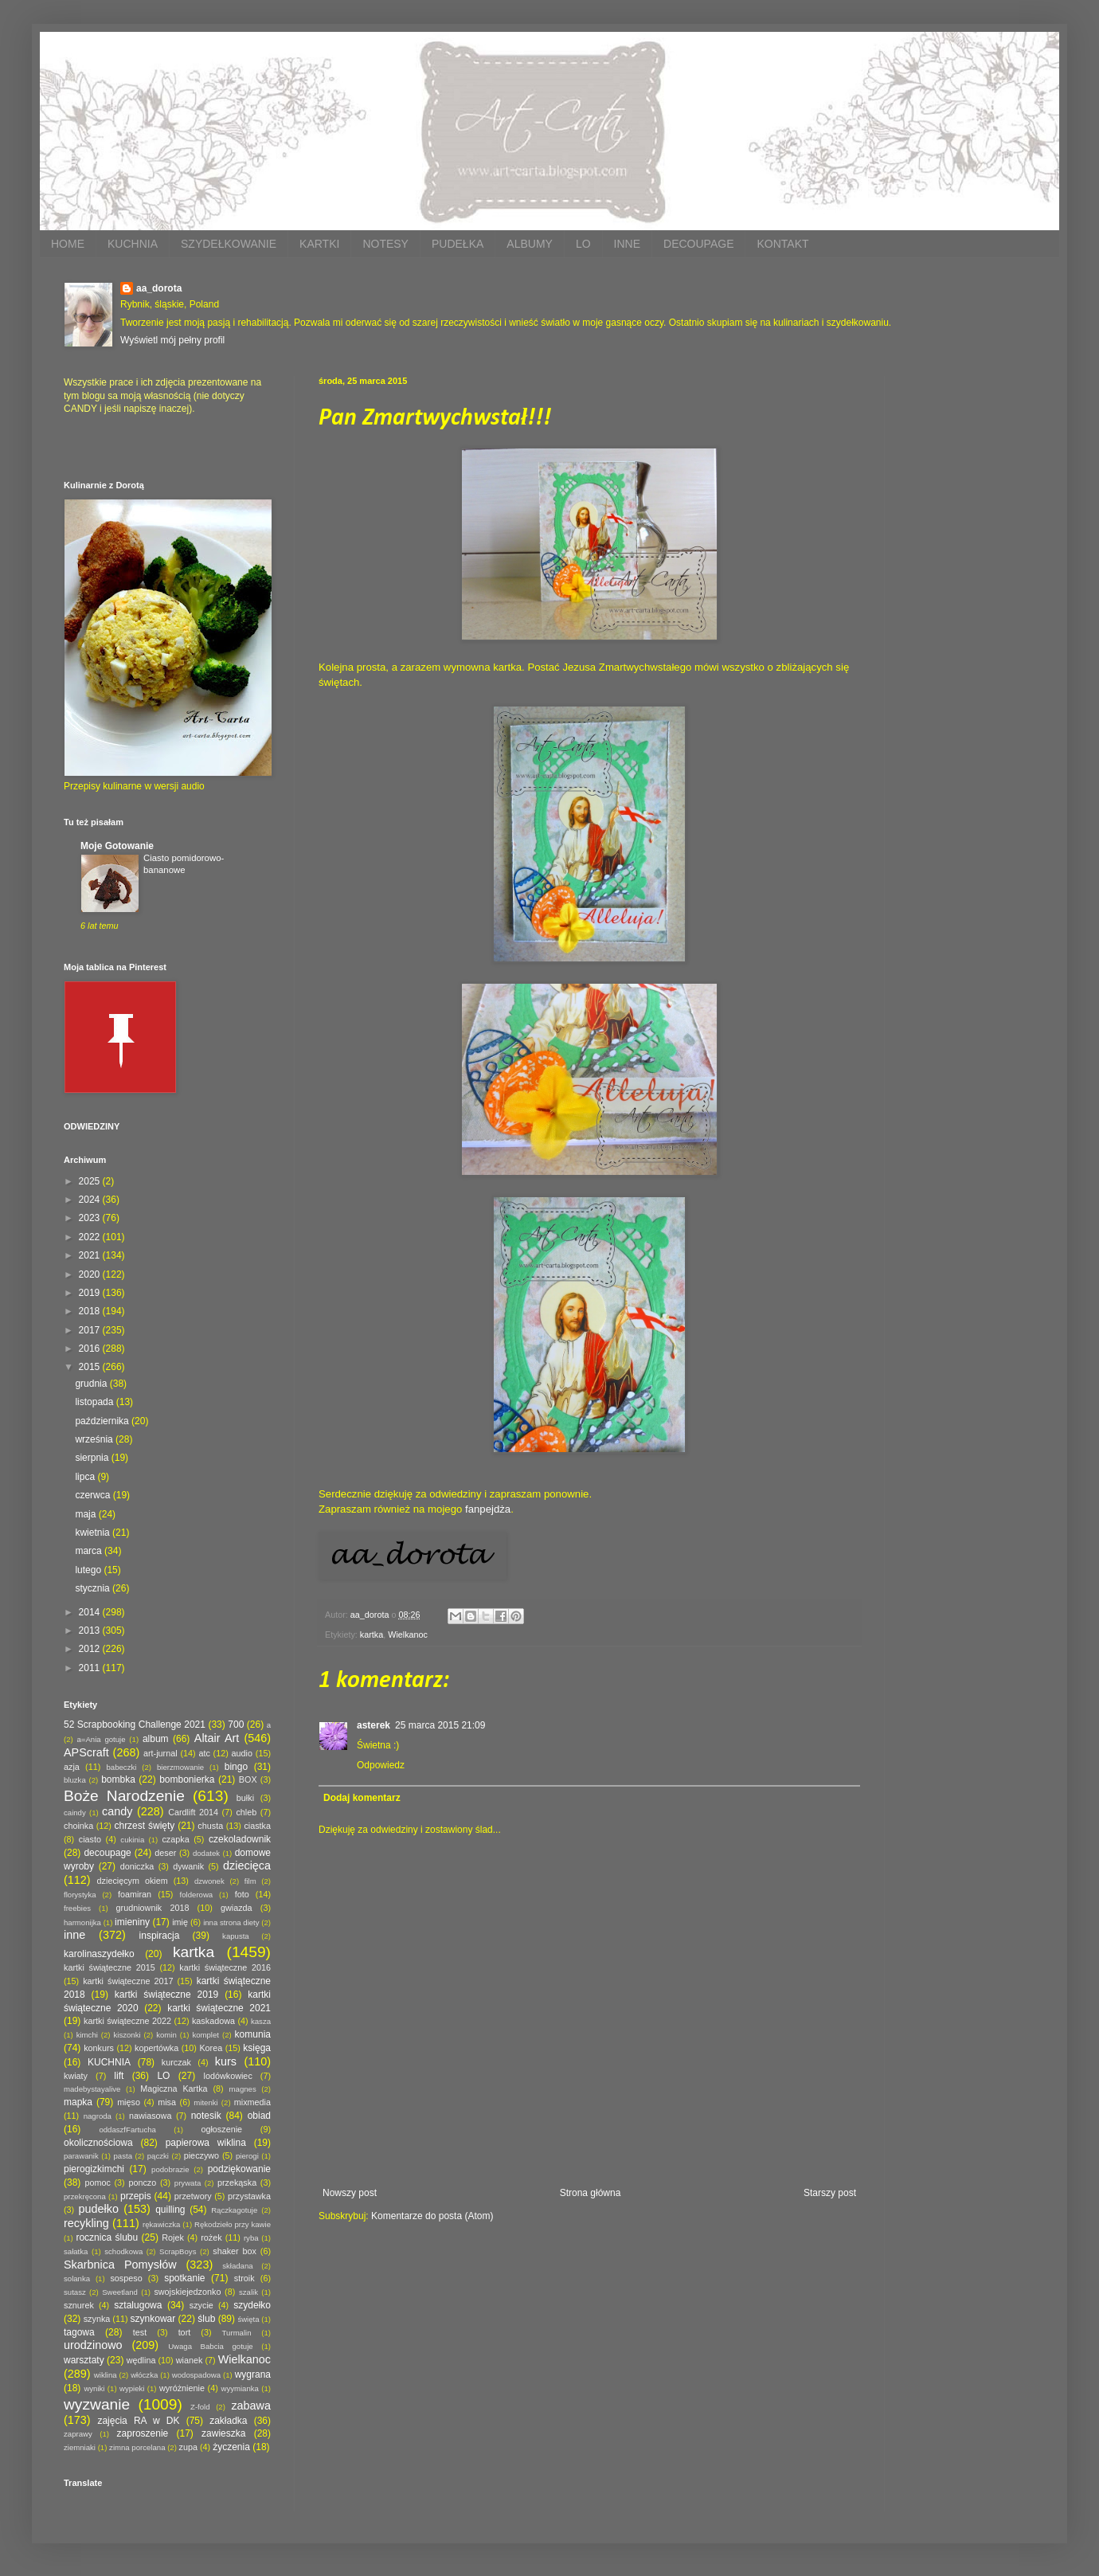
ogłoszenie (221, 2129)
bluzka (75, 1779)
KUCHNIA (133, 243)
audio (242, 1753)
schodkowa (123, 2251)
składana (237, 2265)
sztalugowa (138, 2305)
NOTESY (385, 243)
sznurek (79, 2305)
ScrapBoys (177, 2251)
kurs (226, 2061)
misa (167, 2102)
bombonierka (186, 1779)
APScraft (86, 1752)
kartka (371, 1634)
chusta (210, 1825)
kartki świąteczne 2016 (225, 1967)
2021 (91, 1255)
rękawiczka (161, 2224)
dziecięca (247, 1865)
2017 (91, 1330)
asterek (373, 1725)
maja (86, 1514)
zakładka (228, 2420)
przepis (135, 2196)
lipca (86, 1476)
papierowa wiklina (206, 2142)
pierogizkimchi (94, 2169)
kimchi (87, 2034)
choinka (78, 1825)
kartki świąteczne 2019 (166, 1994)
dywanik (188, 1866)
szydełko (252, 2305)
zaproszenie (143, 2433)
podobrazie (170, 2169)
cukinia (132, 1839)
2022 (91, 1237)
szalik (248, 2292)
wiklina (105, 2374)
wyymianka (239, 2388)
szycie (201, 2305)
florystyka (80, 1894)
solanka (77, 2278)
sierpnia (93, 1457)
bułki (245, 1798)
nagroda (97, 2116)
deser (165, 1853)
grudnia (92, 1383)
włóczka (144, 2374)
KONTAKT (782, 243)
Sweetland (120, 2292)
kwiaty (76, 2076)
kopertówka (156, 2048)
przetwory (193, 2196)
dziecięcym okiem (132, 1880)
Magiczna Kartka (173, 2088)
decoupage (107, 1852)
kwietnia (93, 1532)
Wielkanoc (408, 1634)
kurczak (176, 2062)
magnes (242, 2089)
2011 (91, 1668)
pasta (123, 2155)
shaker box (234, 2251)
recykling (86, 2223)
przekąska (236, 2182)
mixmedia (252, 2102)
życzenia (231, 2447)
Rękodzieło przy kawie (232, 2224)
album (156, 1738)
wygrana (253, 2374)
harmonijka (82, 1922)
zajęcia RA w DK (138, 2420)
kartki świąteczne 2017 (128, 1981)
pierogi (247, 2155)
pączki (158, 2155)
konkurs (99, 2048)
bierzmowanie (180, 1767)
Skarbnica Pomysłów (120, 2264)
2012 (91, 1648)
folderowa (196, 1894)
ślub (206, 2318)
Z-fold (200, 2406)
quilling (170, 2209)
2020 (91, 1274)
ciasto (90, 1839)
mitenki (205, 2102)
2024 (91, 1199)
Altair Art (217, 1738)
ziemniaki (80, 2447)
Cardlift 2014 (193, 1812)
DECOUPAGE (698, 243)
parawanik (81, 2155)
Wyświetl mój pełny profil (172, 340)
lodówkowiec (228, 2076)
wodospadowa (196, 2374)
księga (257, 2047)
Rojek (173, 2237)
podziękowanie (239, 2169)
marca (89, 1550)
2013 (91, 1630)
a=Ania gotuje (101, 1739)
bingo (236, 1766)
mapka (78, 2102)
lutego (89, 1570)
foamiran (134, 1894)
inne (74, 1934)
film (250, 1881)
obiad (259, 2115)
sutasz (75, 2292)
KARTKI (319, 243)
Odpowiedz (381, 1765)
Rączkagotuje (234, 2210)
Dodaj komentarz (362, 1797)
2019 (91, 1292)
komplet (205, 2034)
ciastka (257, 1825)
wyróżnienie (182, 2388)
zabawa (251, 2405)
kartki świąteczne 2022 (127, 2021)
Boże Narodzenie (124, 1795)
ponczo (142, 2182)
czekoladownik (240, 1839)
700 (236, 1724)
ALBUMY (529, 243)
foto (242, 1894)
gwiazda (236, 1907)
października (103, 1421)
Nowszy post (350, 2192)
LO (583, 243)
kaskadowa (213, 2021)
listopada (95, 1401)
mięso (128, 2102)
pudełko (99, 2208)
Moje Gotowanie (117, 845)
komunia (253, 2034)
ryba (251, 2237)
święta (248, 2319)
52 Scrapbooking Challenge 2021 (134, 1724)
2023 (91, 1217)
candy (117, 1811)
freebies (77, 1908)
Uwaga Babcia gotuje (210, 2346)
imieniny (132, 1922)
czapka (175, 1839)
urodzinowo (93, 2345)
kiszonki (126, 2034)
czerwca (93, 1495)
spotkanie (184, 2278)
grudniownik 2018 (153, 1907)
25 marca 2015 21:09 (440, 1725)
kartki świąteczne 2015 (109, 1967)
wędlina (141, 2360)
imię (180, 1922)
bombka (118, 1779)
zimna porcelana (137, 2447)
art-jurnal (160, 1753)
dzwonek (209, 1881)
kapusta (235, 1936)
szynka (97, 2318)
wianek (189, 2360)
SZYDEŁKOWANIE (228, 243)
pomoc (97, 2182)
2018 (91, 1311)
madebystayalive (92, 2089)
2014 (91, 1612)
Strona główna (590, 2192)
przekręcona (85, 2196)
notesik (206, 2115)
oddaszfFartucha (127, 2129)
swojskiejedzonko (187, 2291)
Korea (210, 2048)
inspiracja (159, 1935)
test (140, 2332)
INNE (627, 243)
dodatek (206, 1853)
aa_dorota (159, 288)
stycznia (93, 1588)
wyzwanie (97, 2404)
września (95, 1439)
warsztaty (84, 2360)
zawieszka (223, 2433)
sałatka (76, 2251)
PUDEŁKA (457, 243)
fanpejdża (487, 1509)
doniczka (137, 1866)
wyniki (94, 2388)
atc (203, 1753)
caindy (75, 1812)
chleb (246, 1812)
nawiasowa (150, 2115)
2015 (91, 1366)
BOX (248, 1779)
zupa (188, 2447)
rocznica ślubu (107, 2237)
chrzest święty (144, 1825)
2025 (91, 1181)
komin (166, 2034)
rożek (211, 2237)
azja (72, 1766)
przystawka (249, 2196)
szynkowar (153, 2318)
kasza (261, 2021)
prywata (187, 2183)
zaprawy (78, 2433)
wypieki (131, 2388)
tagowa (79, 2332)
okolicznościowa (98, 2142)
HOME (67, 243)
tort (184, 2332)
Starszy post (830, 2192)
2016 (91, 1348)
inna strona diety (231, 1922)
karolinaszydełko (99, 1953)
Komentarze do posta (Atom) (432, 2216)
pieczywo (201, 2155)
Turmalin (237, 2332)
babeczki (122, 1767)
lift (118, 2075)
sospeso (126, 2278)
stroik (244, 2278)
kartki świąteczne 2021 (219, 2008)
